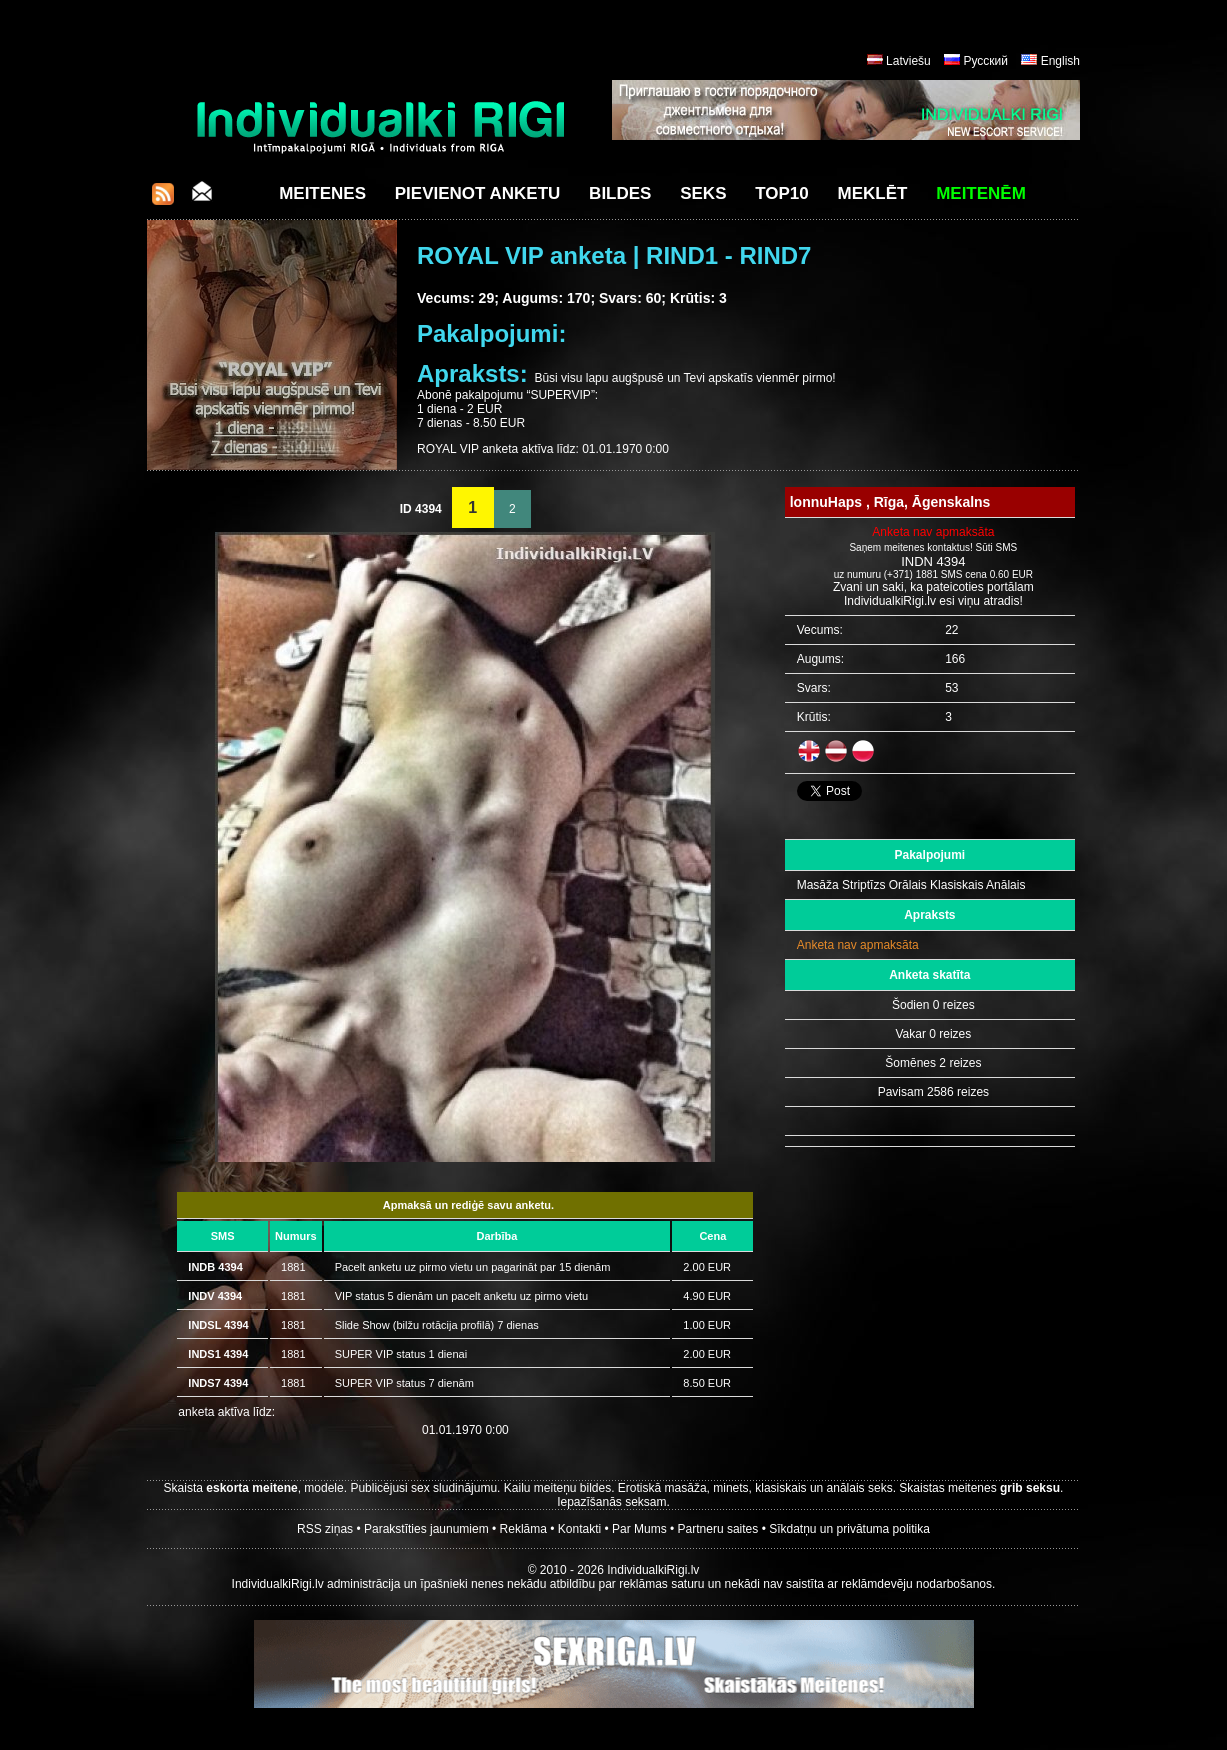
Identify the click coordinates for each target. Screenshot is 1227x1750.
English (1060, 61)
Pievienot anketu (478, 193)
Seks (703, 193)
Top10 (782, 193)
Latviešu (908, 61)
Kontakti (579, 1529)
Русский (985, 61)
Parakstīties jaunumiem (426, 1529)
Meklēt (873, 193)
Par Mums (639, 1529)
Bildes (620, 193)
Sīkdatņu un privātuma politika (849, 1529)
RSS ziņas (325, 1529)
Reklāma (523, 1529)
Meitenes (322, 193)
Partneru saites (718, 1529)
